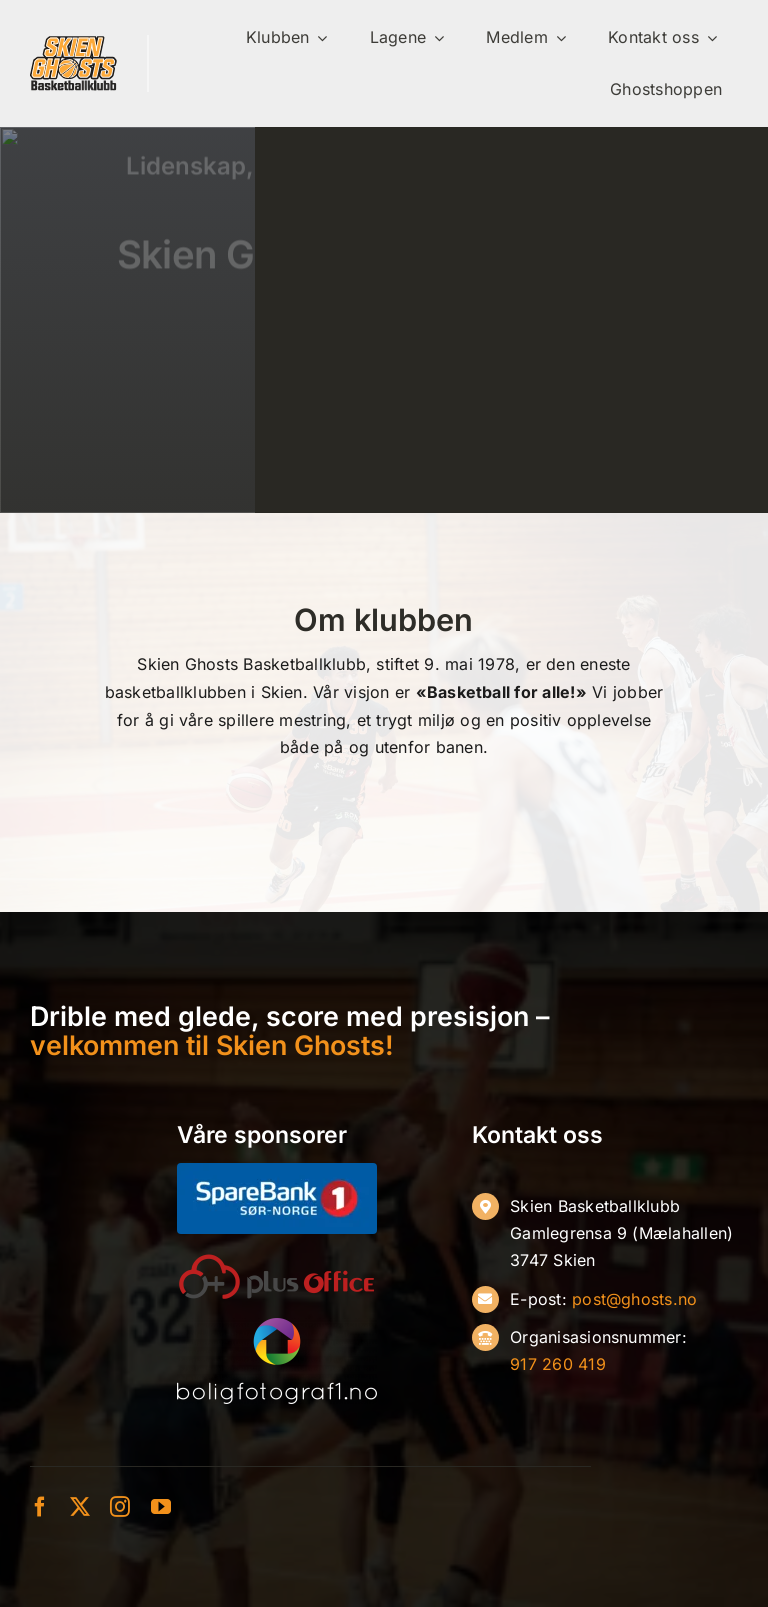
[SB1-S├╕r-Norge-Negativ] (277, 1171)
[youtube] (161, 1507)
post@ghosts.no (634, 1299)
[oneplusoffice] (277, 1261)
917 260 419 (558, 1364)
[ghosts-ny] (73, 43)
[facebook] (40, 1507)
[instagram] (120, 1507)
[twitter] (80, 1507)
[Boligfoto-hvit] (277, 1326)
